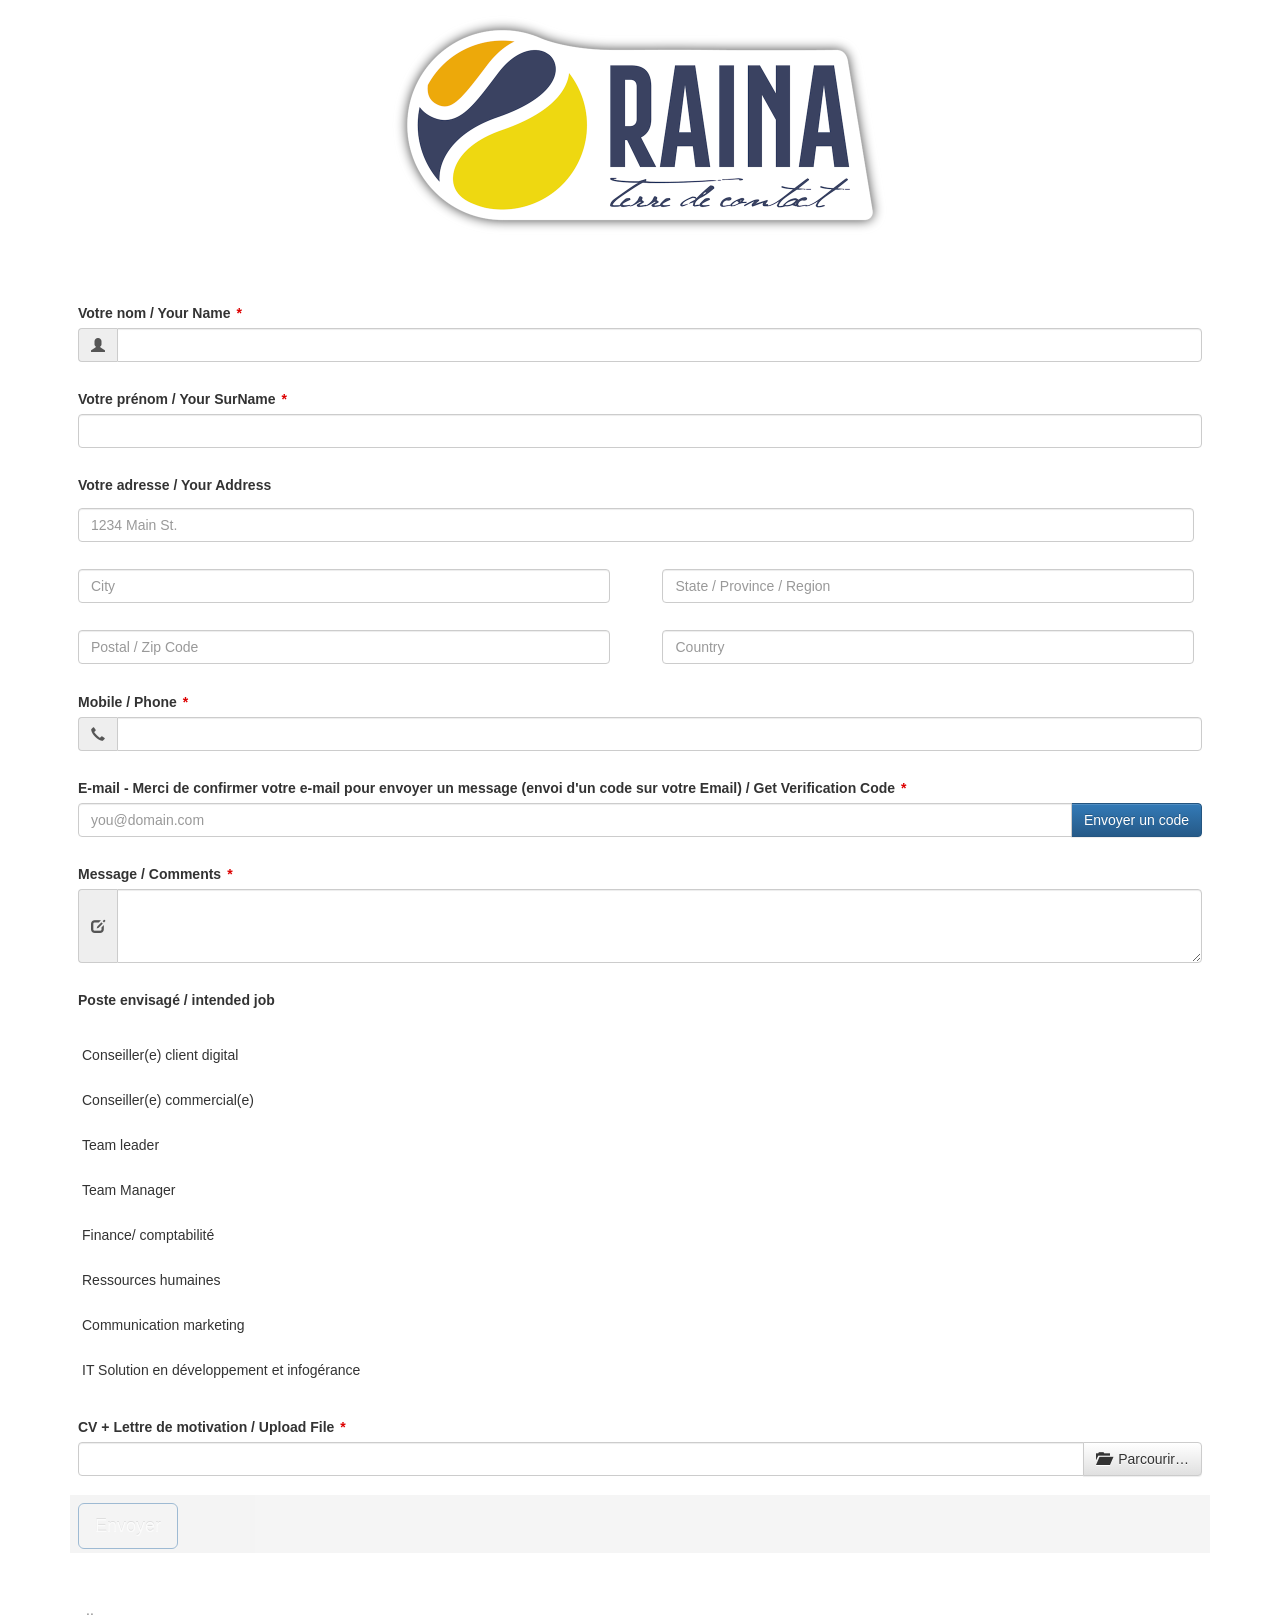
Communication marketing (163, 1325)
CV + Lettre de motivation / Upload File (206, 1427)
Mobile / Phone (127, 702)
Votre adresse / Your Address (174, 485)
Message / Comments (149, 874)
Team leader (120, 1145)
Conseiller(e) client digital (160, 1055)
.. (90, 1610)
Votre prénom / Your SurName (177, 399)
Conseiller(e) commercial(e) (168, 1100)
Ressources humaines (151, 1280)
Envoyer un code (1136, 820)
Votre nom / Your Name (154, 313)
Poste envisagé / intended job (176, 1000)
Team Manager (128, 1190)
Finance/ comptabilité (148, 1235)
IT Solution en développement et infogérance (221, 1370)
